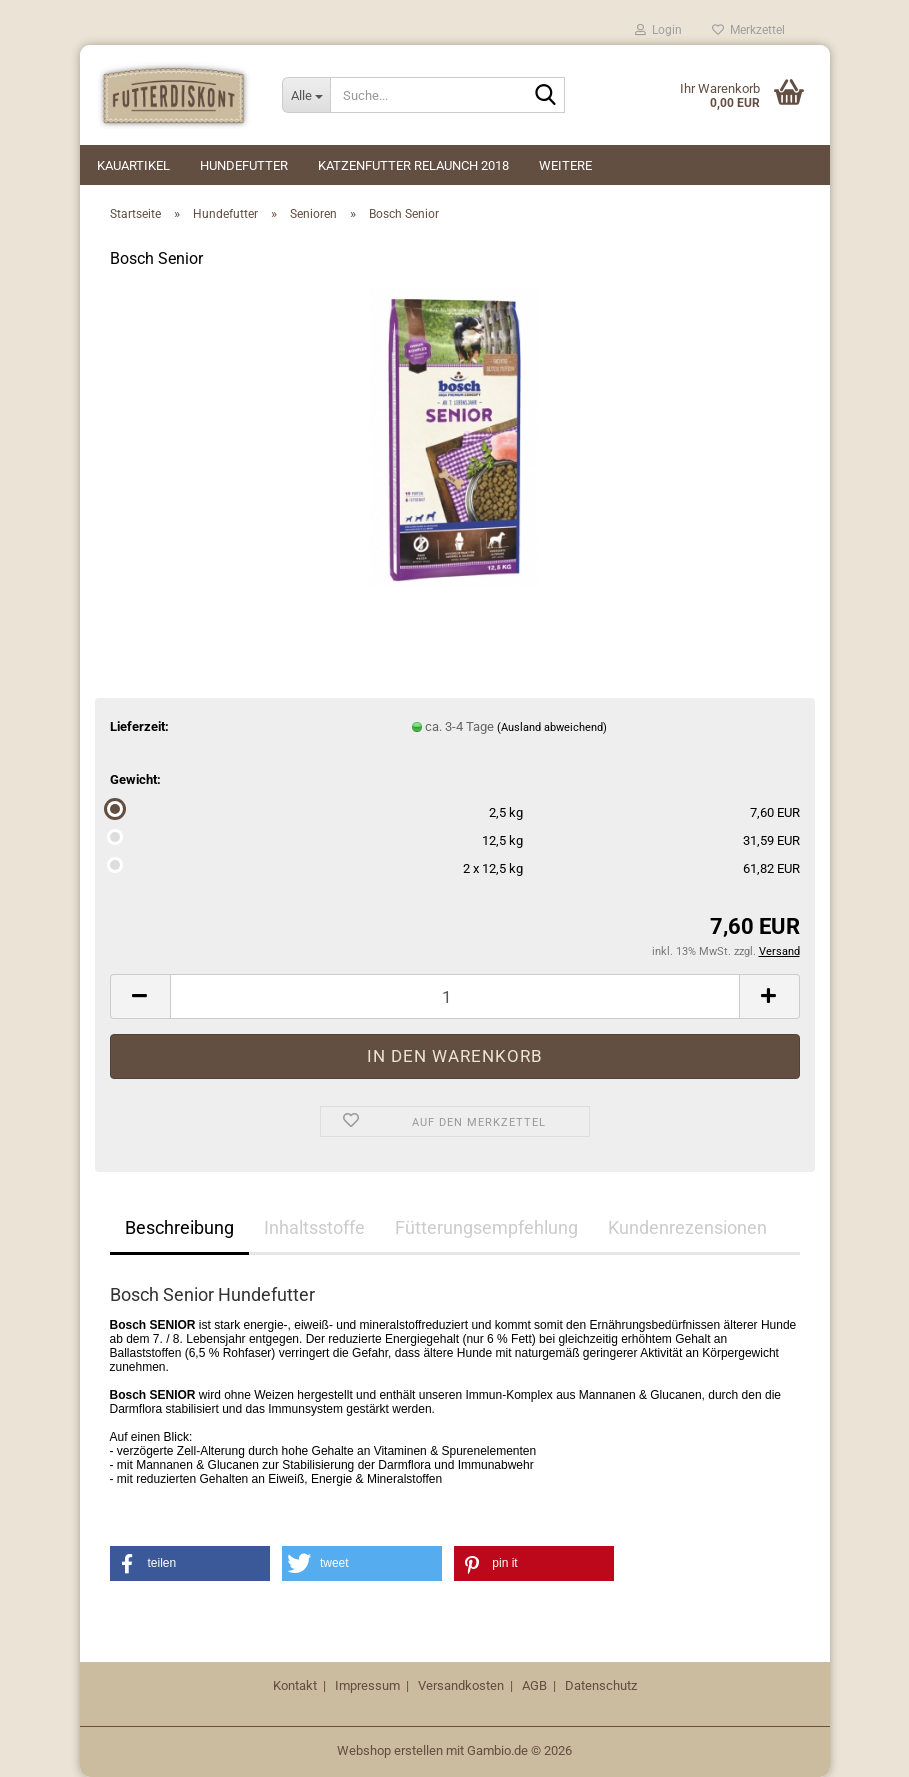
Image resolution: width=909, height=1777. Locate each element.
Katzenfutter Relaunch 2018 (413, 165)
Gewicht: (135, 779)
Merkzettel (748, 30)
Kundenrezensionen (687, 1227)
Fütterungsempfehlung (486, 1227)
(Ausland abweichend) (552, 727)
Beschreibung (179, 1227)
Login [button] (658, 30)
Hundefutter (244, 165)
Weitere (565, 165)
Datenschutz (601, 1685)
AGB (534, 1685)
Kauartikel (133, 165)
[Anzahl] (455, 996)
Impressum (367, 1685)
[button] (140, 996)
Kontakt (295, 1685)
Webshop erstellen (390, 1750)
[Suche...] (306, 95)
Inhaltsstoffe (314, 1227)
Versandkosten (461, 1685)
